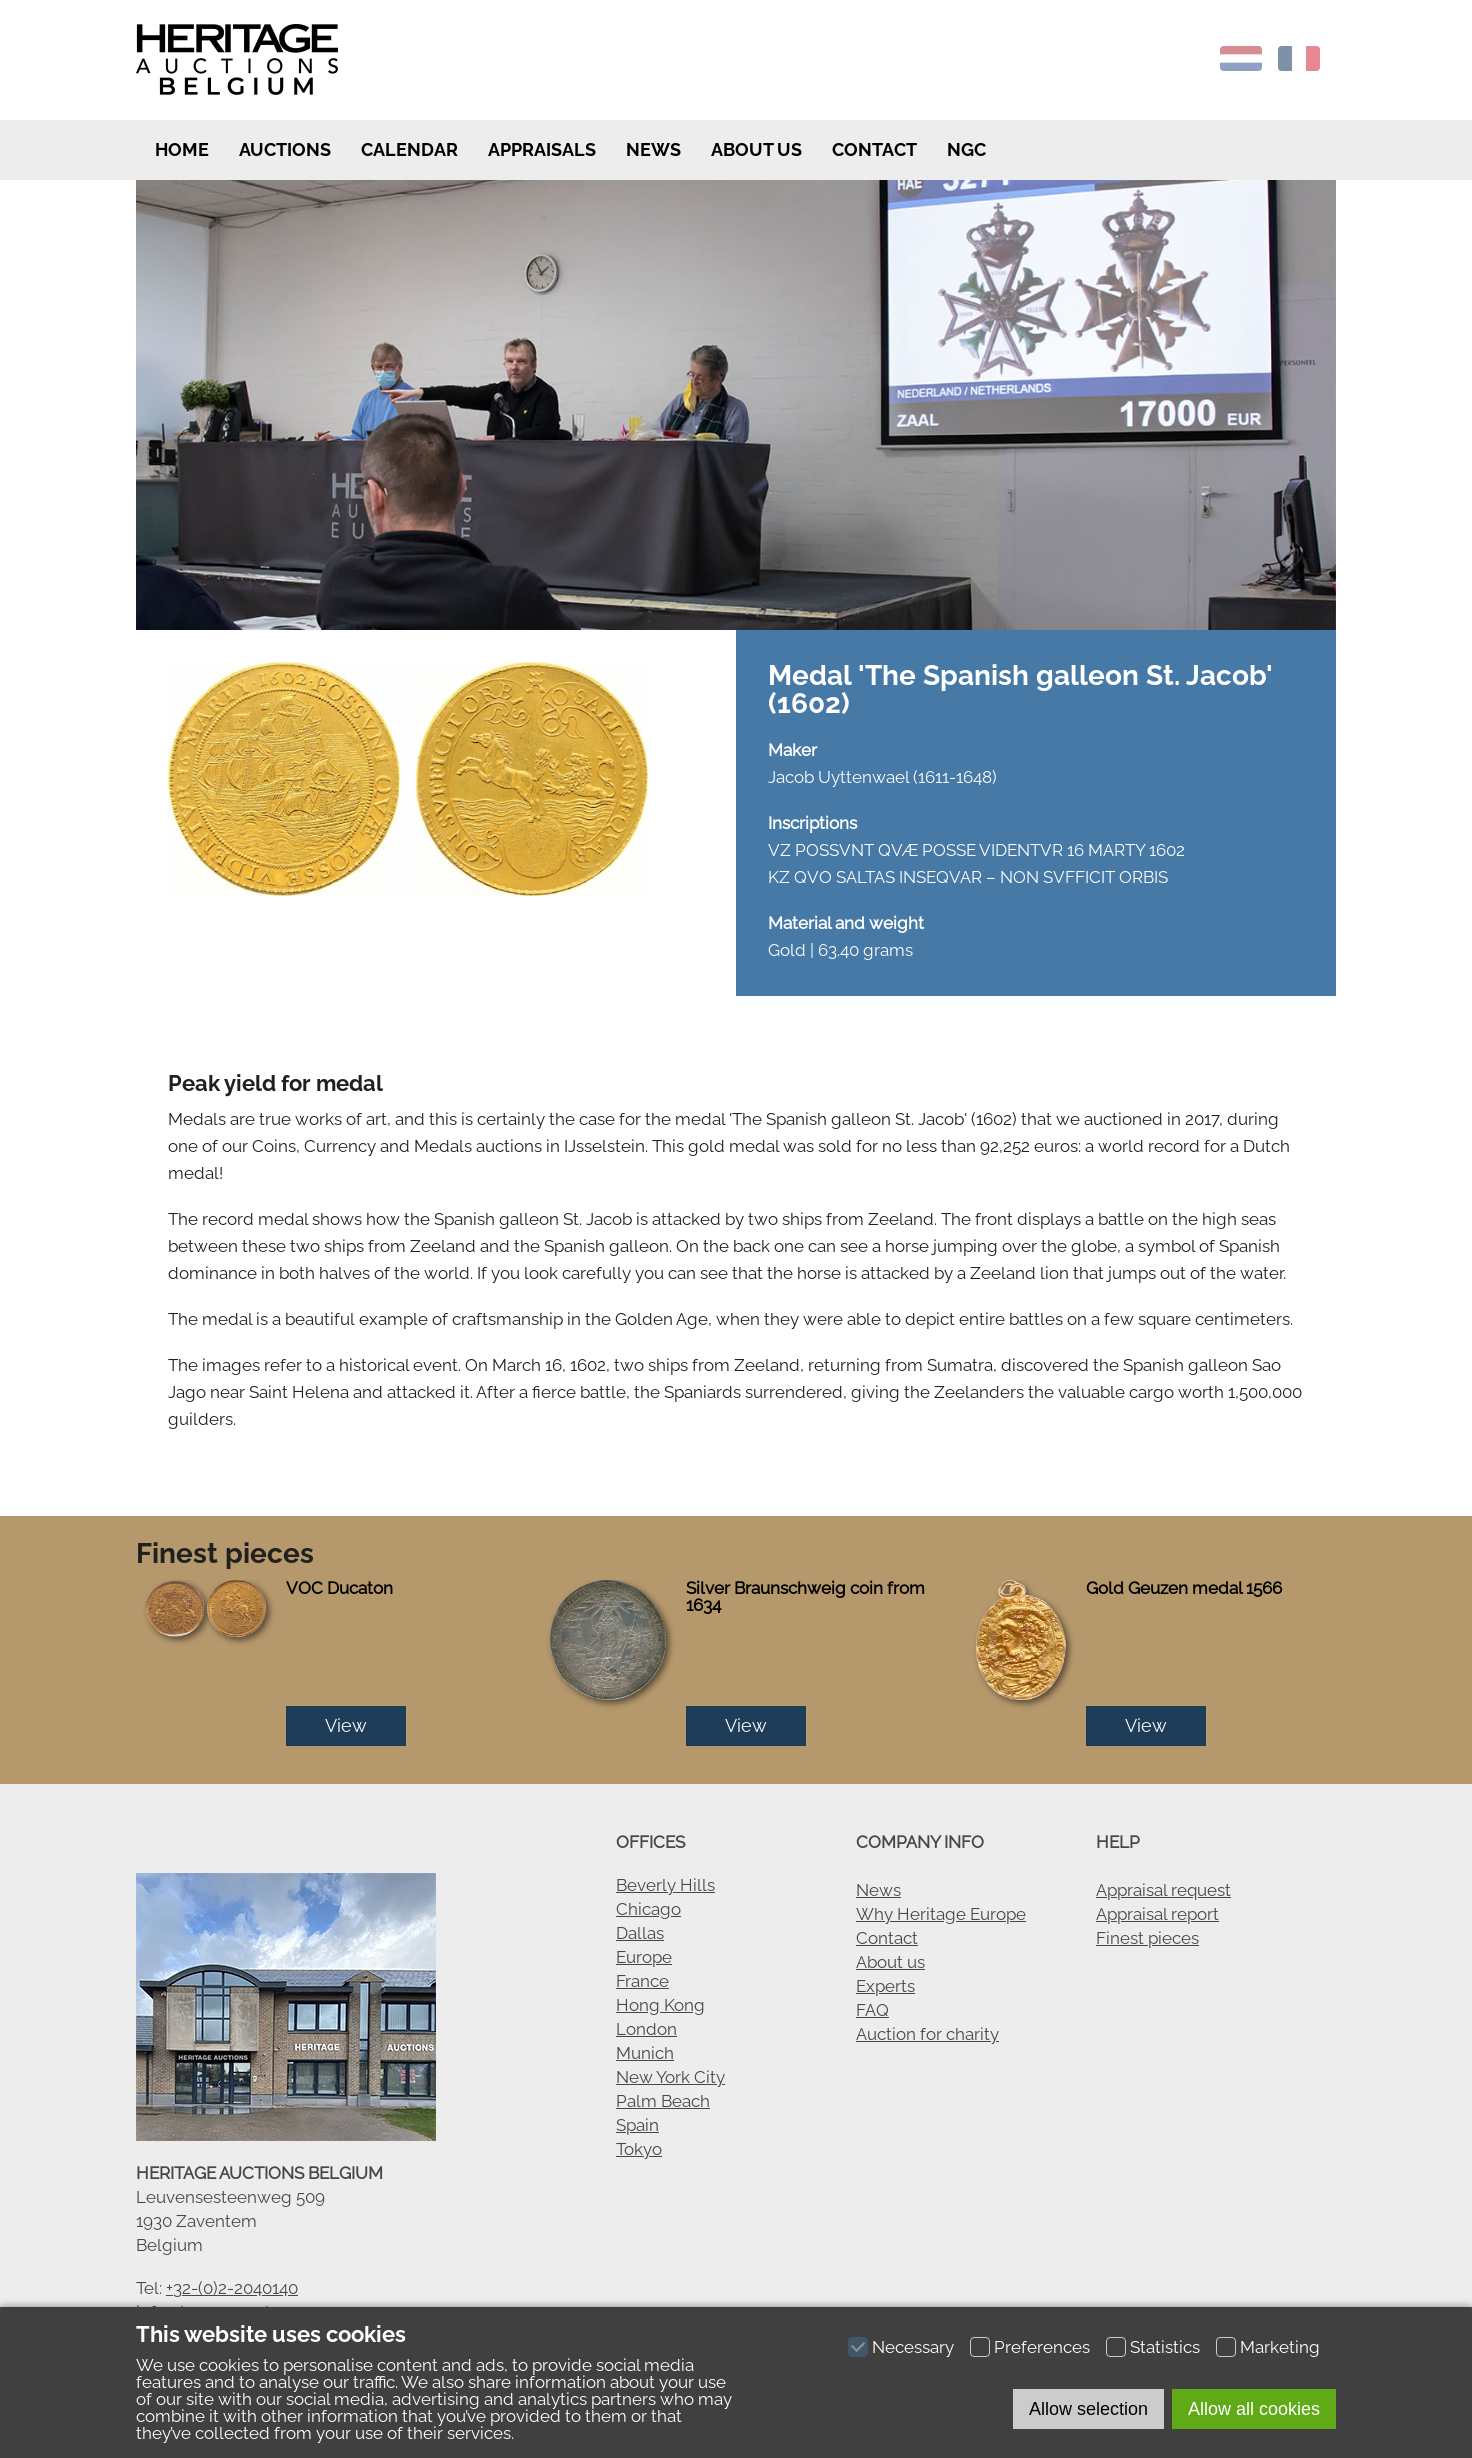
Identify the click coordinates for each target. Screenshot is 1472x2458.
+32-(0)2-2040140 (232, 2288)
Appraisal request (1163, 1890)
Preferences (1042, 2347)
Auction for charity (927, 2034)
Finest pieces (1147, 1938)
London (646, 2029)
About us (756, 149)
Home (180, 149)
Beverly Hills (665, 1885)
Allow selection (1088, 2409)
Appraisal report (1157, 1914)
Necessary (913, 2347)
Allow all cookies (1254, 2409)
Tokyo (639, 2149)
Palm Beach (663, 2101)
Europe (644, 1957)
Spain (637, 2125)
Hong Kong (660, 2005)
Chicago (648, 1909)
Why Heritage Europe (941, 1914)
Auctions (285, 149)
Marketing (1280, 2347)
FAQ (872, 2010)
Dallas (640, 1933)
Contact (874, 149)
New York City (670, 2077)
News (653, 149)
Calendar (409, 149)
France (642, 1981)
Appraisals (542, 149)
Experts (885, 1986)
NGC (966, 149)
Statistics (1165, 2347)
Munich (645, 2053)
